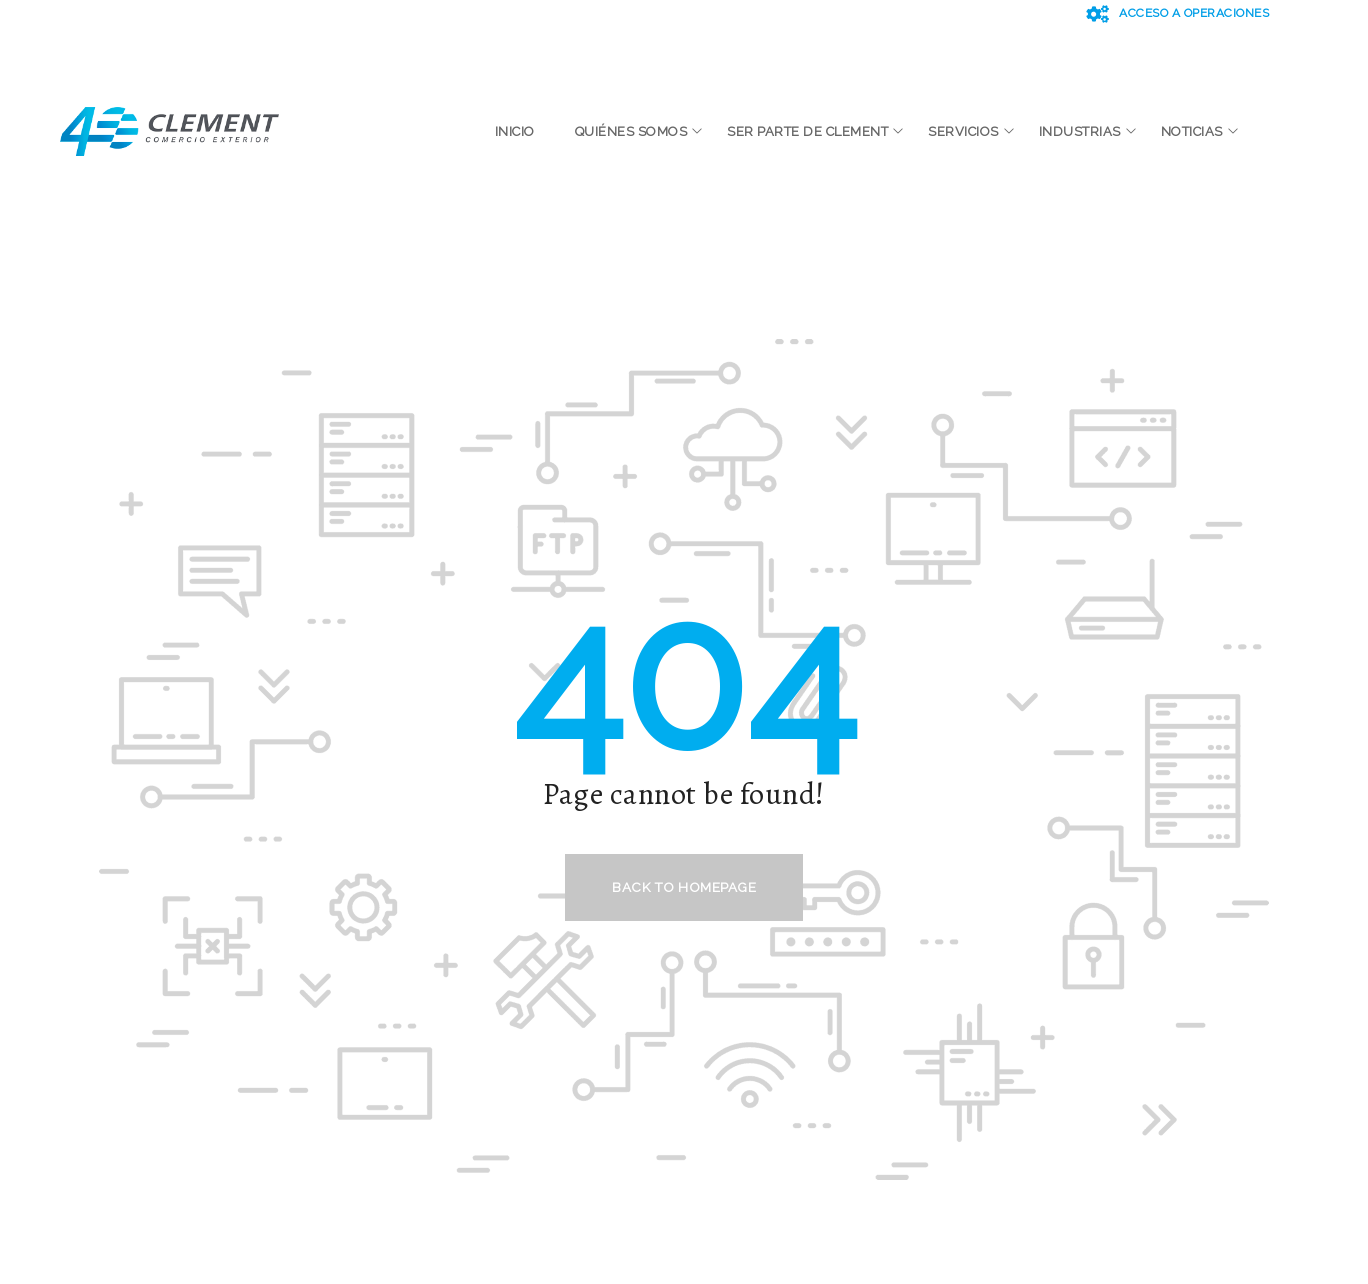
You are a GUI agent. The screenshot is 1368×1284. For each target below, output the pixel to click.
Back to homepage (684, 887)
